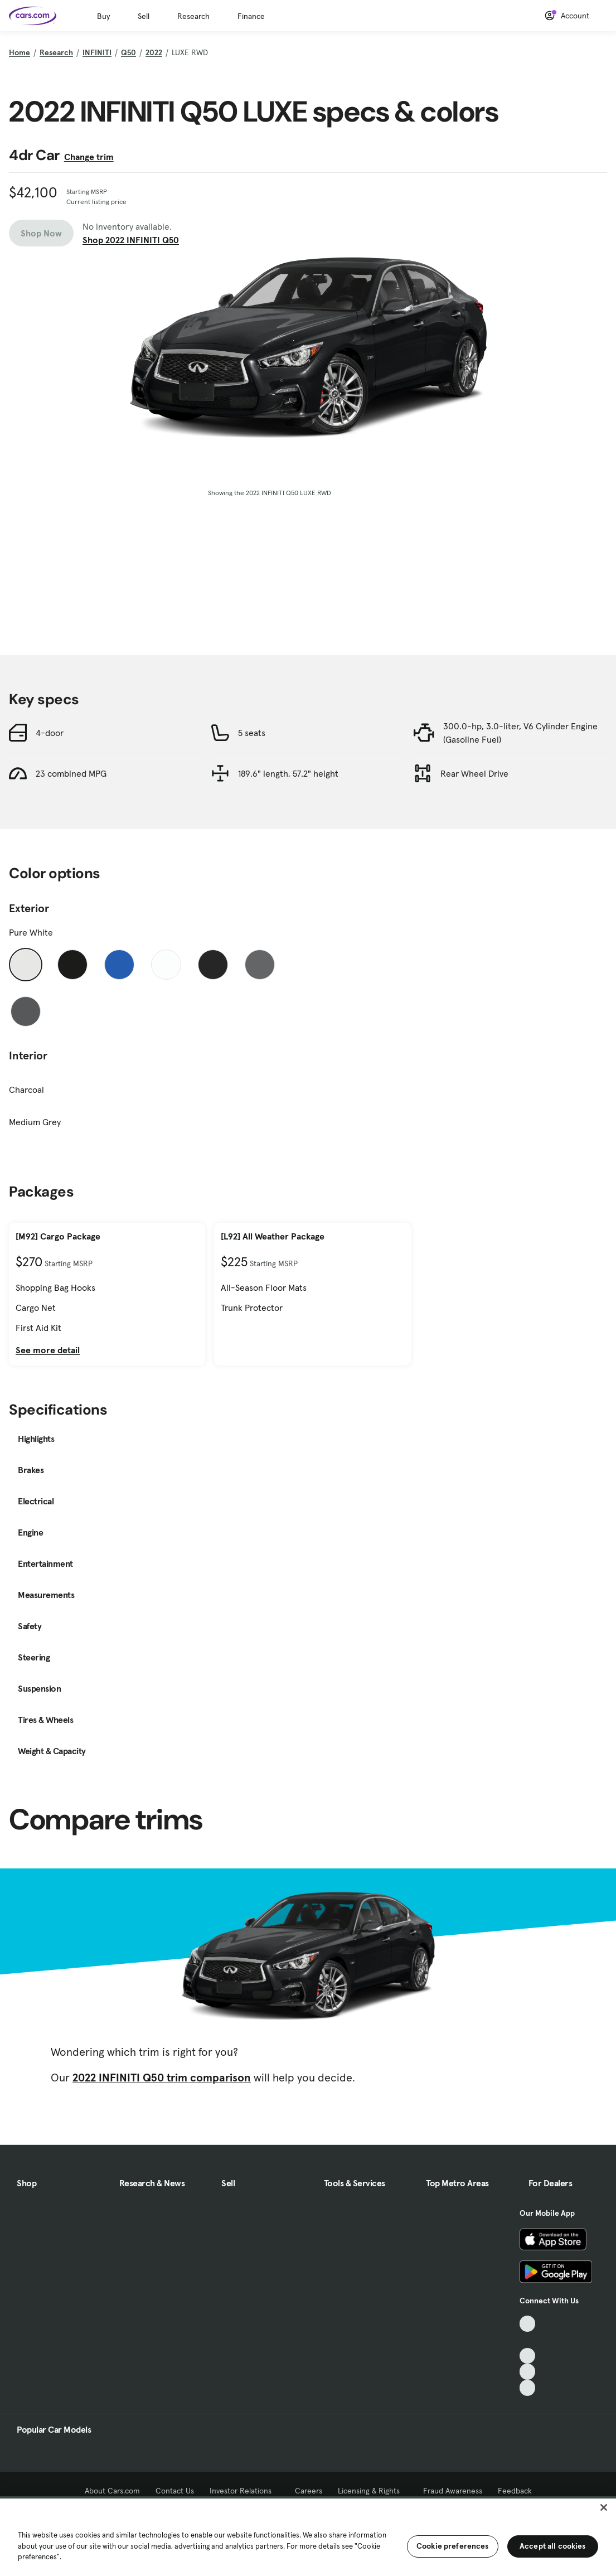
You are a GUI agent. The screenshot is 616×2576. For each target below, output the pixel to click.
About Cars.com (112, 2491)
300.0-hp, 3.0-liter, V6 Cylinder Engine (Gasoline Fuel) (520, 732)
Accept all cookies (553, 2546)
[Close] (603, 2507)
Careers (308, 2491)
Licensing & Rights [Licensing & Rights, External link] (373, 2491)
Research (193, 16)
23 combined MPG (71, 773)
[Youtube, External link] (528, 2356)
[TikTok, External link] (528, 2324)
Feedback (515, 2491)
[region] (308, 2536)
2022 (153, 52)
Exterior (29, 908)
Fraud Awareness (452, 2491)
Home (19, 52)
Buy (103, 16)
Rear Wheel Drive (474, 773)
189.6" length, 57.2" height (288, 773)
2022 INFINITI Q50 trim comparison (161, 2077)
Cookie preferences (452, 2546)
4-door (50, 732)
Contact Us (175, 2491)
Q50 (128, 52)
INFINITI (97, 52)
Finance (251, 16)
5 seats (251, 732)
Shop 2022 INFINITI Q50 (131, 239)
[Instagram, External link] (528, 2372)
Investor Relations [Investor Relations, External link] (244, 2491)
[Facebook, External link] (528, 2340)
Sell (143, 16)
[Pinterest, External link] (528, 2388)
